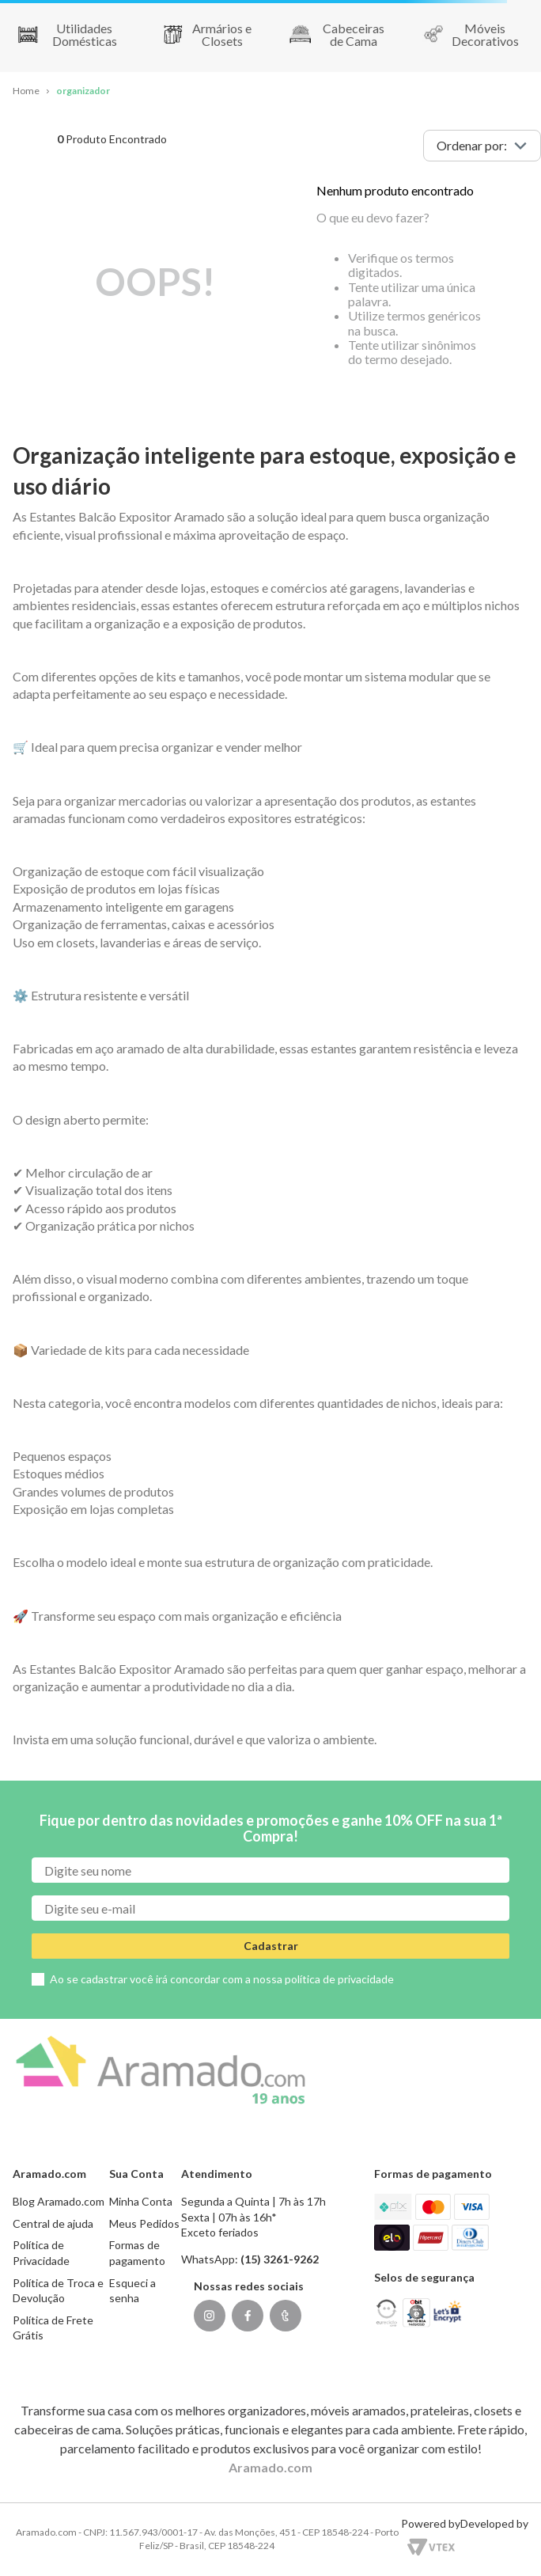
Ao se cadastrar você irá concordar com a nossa (222, 1979)
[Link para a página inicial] (26, 91)
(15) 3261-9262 (279, 2259)
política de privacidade (339, 1979)
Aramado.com (270, 2467)
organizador (83, 91)
